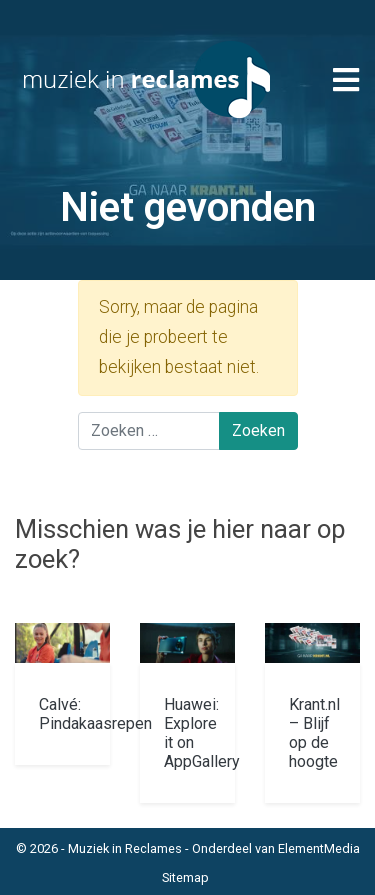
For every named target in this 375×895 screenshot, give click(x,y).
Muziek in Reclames (125, 848)
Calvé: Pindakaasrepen (95, 714)
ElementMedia (319, 848)
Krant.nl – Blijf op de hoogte (314, 733)
